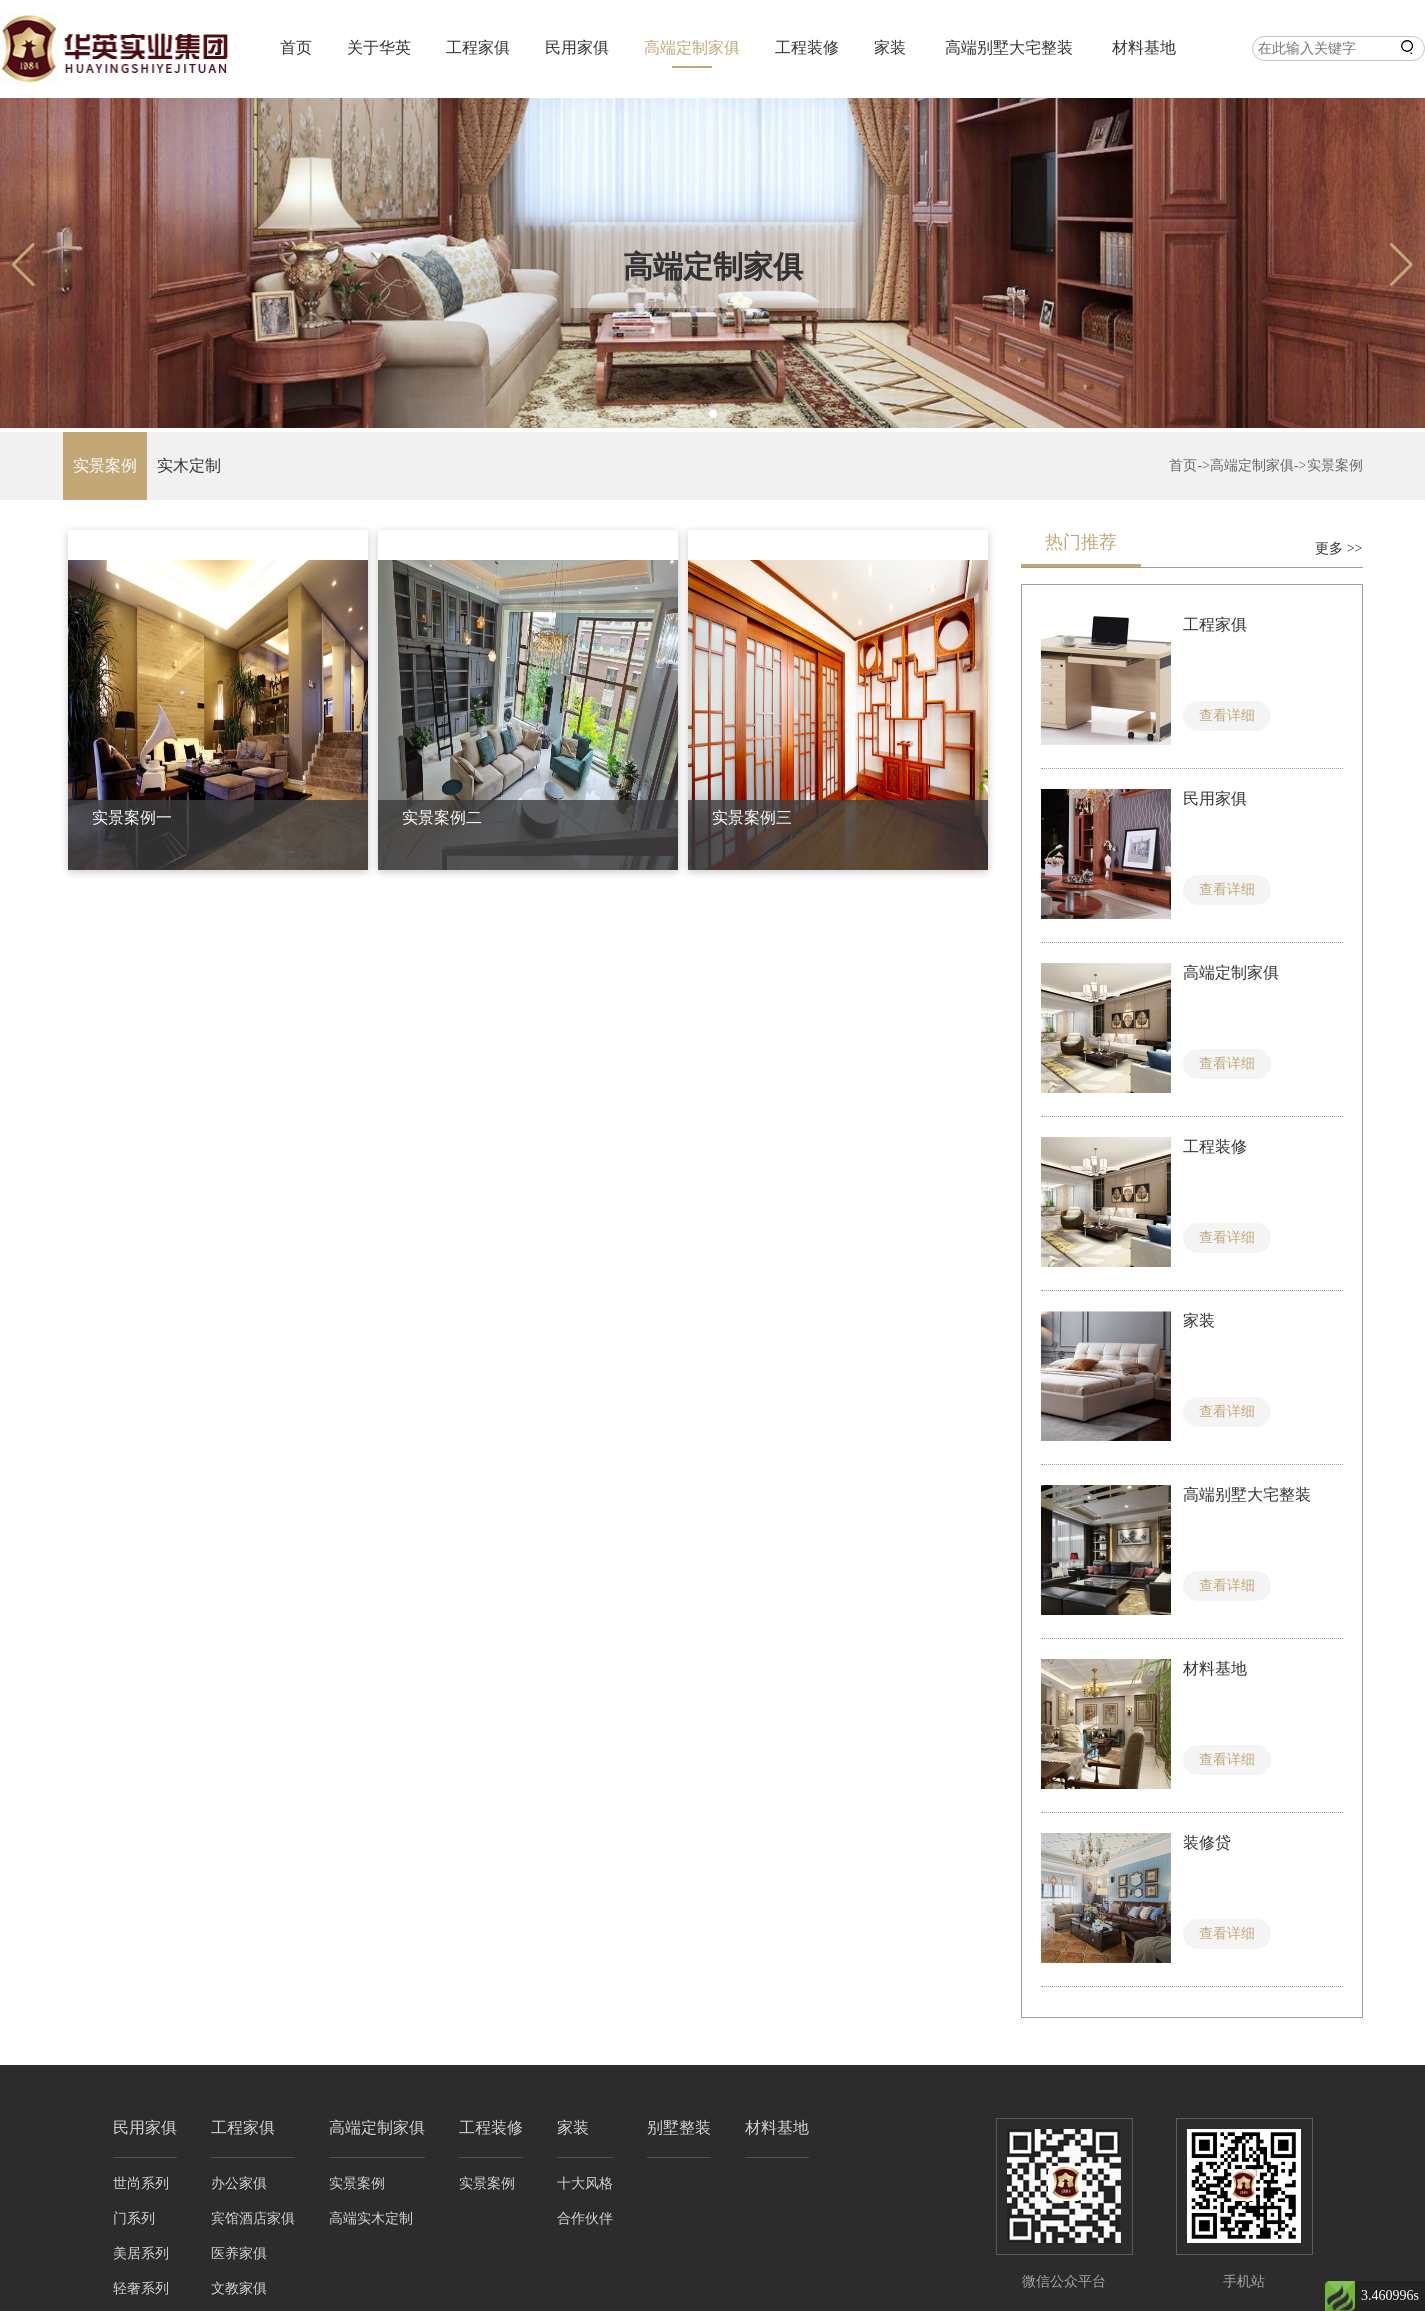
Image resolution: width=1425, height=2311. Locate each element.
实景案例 (105, 465)
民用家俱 (577, 47)
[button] (713, 414)
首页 (296, 47)
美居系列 (141, 2253)
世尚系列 (141, 2183)
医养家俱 (239, 2253)
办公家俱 (239, 2183)
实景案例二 (442, 817)
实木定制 (189, 465)
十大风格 (585, 2183)
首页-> (1189, 465)
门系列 (134, 2218)
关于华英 (379, 47)
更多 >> (1338, 548)
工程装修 (807, 47)
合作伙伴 (585, 2218)
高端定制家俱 (692, 47)
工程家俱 (478, 47)
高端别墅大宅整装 (1009, 47)
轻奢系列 (141, 2288)
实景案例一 (132, 817)
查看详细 (1227, 715)
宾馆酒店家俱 (253, 2218)
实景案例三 (752, 817)
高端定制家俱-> (1258, 465)
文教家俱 (239, 2288)
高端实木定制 (371, 2218)
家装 (890, 47)
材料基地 (1144, 47)
